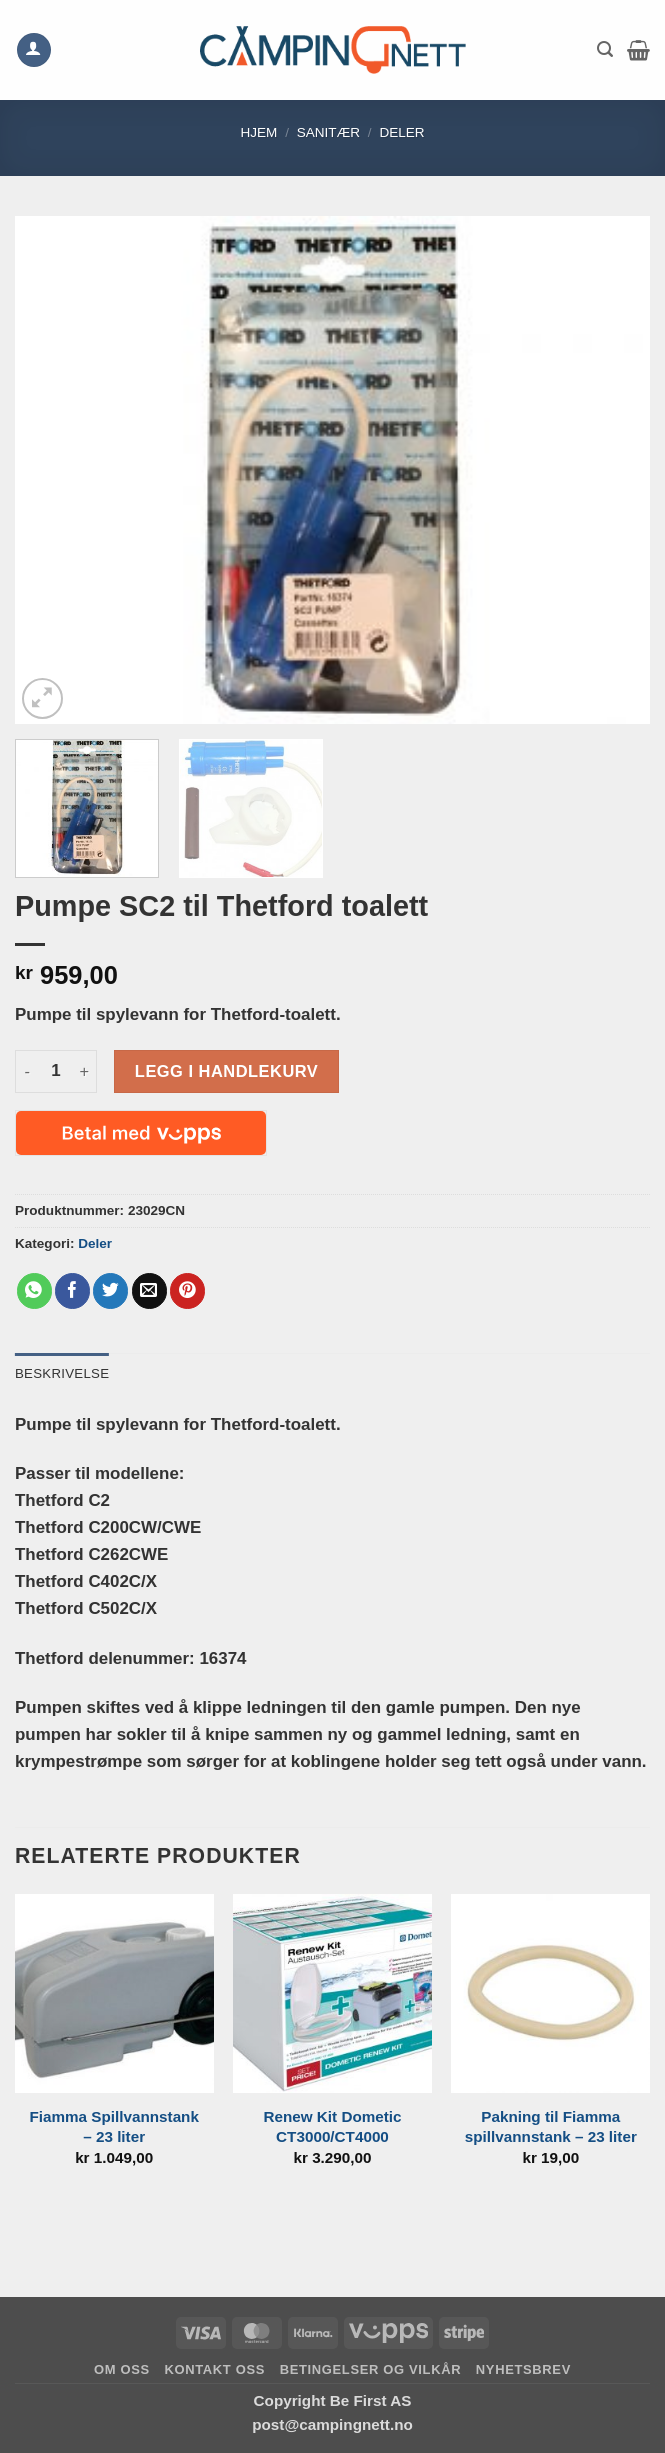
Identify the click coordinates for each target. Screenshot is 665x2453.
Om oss (122, 2369)
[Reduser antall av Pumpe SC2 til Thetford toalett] (27, 1071)
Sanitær (328, 132)
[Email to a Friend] (149, 1291)
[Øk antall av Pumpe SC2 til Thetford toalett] (85, 1071)
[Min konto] (34, 50)
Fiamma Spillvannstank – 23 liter (114, 2126)
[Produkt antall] (56, 1071)
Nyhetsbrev (523, 2369)
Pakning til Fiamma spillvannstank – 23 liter (551, 2126)
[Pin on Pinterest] (187, 1291)
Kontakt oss (214, 2369)
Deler (401, 132)
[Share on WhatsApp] (34, 1291)
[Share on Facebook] (72, 1291)
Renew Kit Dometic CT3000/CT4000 (332, 2126)
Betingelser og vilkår (371, 2369)
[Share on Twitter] (110, 1291)
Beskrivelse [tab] (63, 1373)
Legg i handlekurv (226, 1071)
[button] (605, 49)
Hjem (258, 132)
